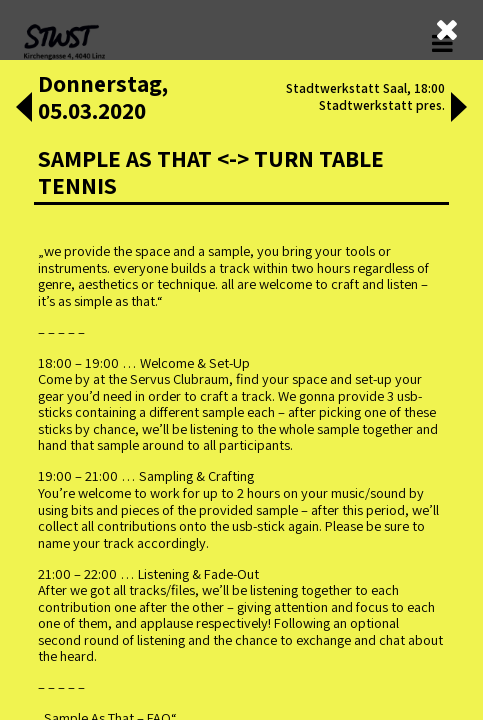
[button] (24, 109)
